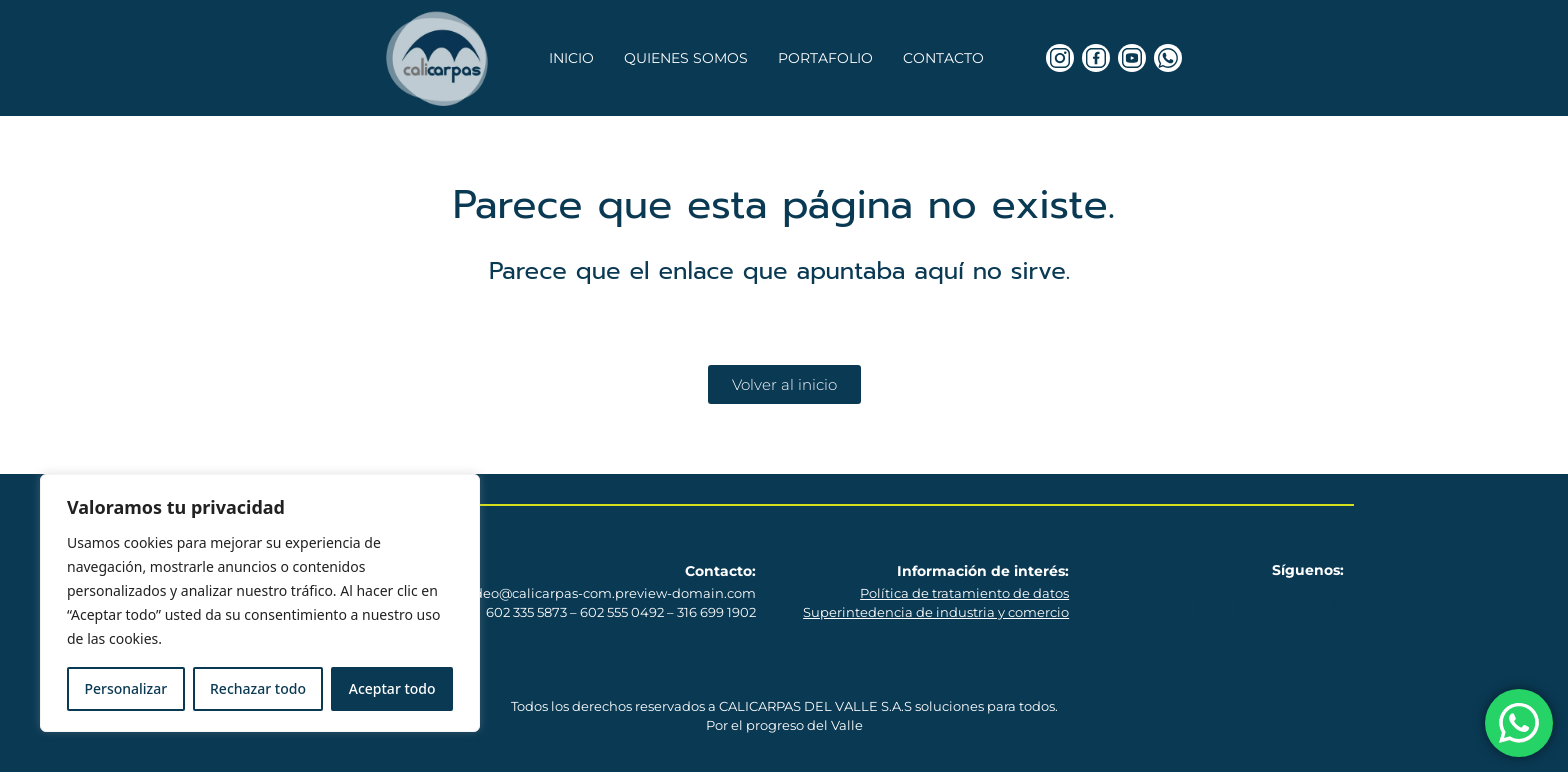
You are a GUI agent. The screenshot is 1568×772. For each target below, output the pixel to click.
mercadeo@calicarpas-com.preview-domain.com (594, 593)
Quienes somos (686, 58)
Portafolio (825, 58)
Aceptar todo (392, 688)
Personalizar (125, 688)
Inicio (571, 58)
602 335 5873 (526, 612)
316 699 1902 (716, 612)
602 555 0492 (622, 612)
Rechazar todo (258, 688)
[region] (260, 603)
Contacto (943, 58)
